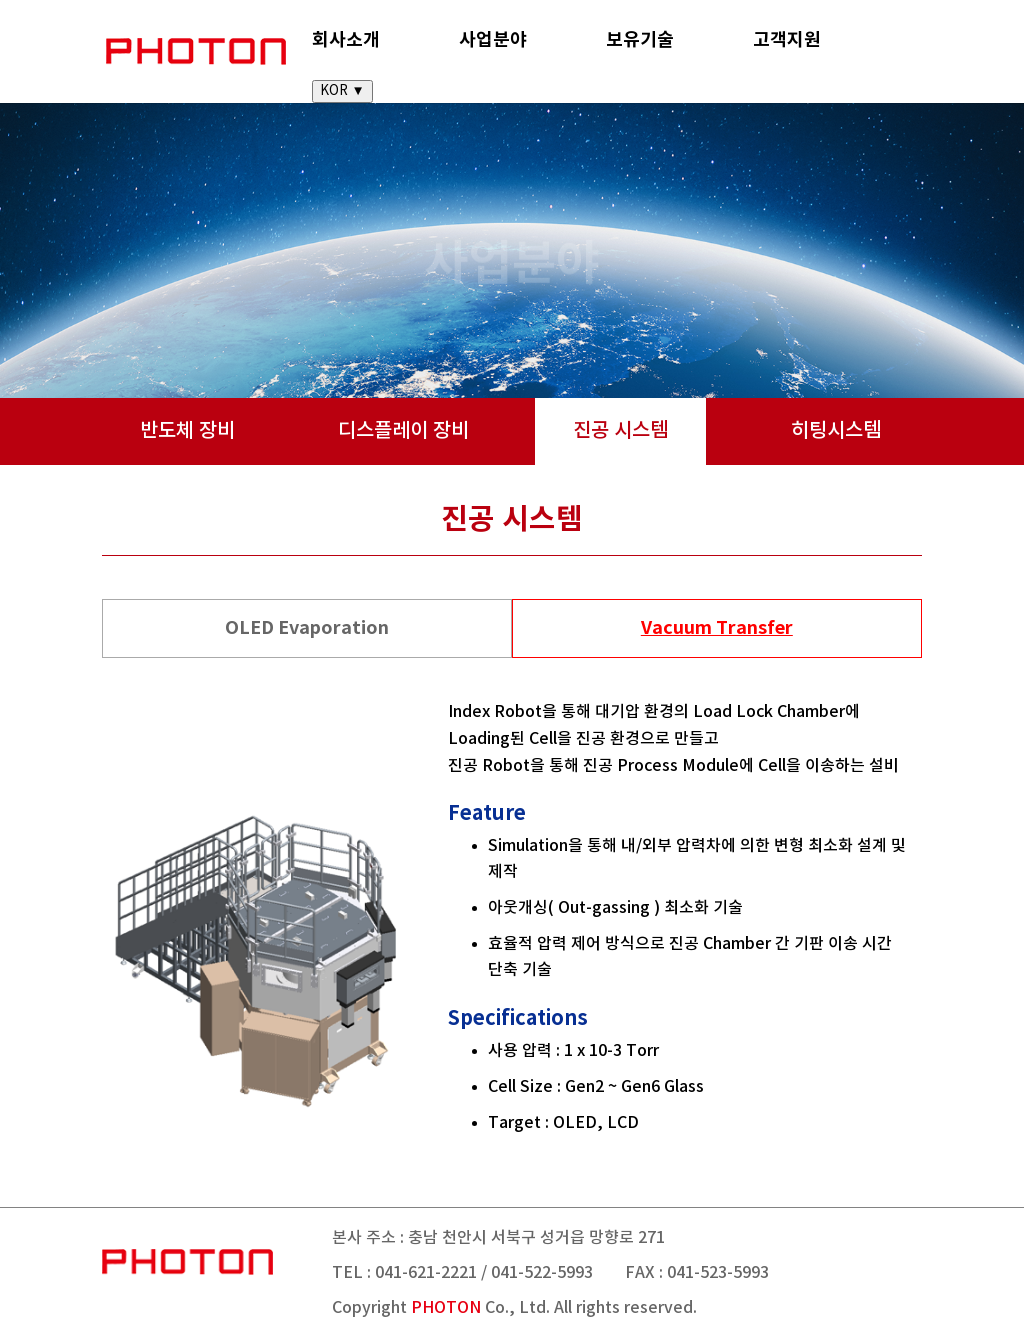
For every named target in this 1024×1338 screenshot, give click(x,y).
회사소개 (346, 42)
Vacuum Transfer (717, 628)
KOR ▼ (342, 91)
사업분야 (493, 42)
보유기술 (640, 42)
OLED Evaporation (307, 628)
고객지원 (787, 42)
